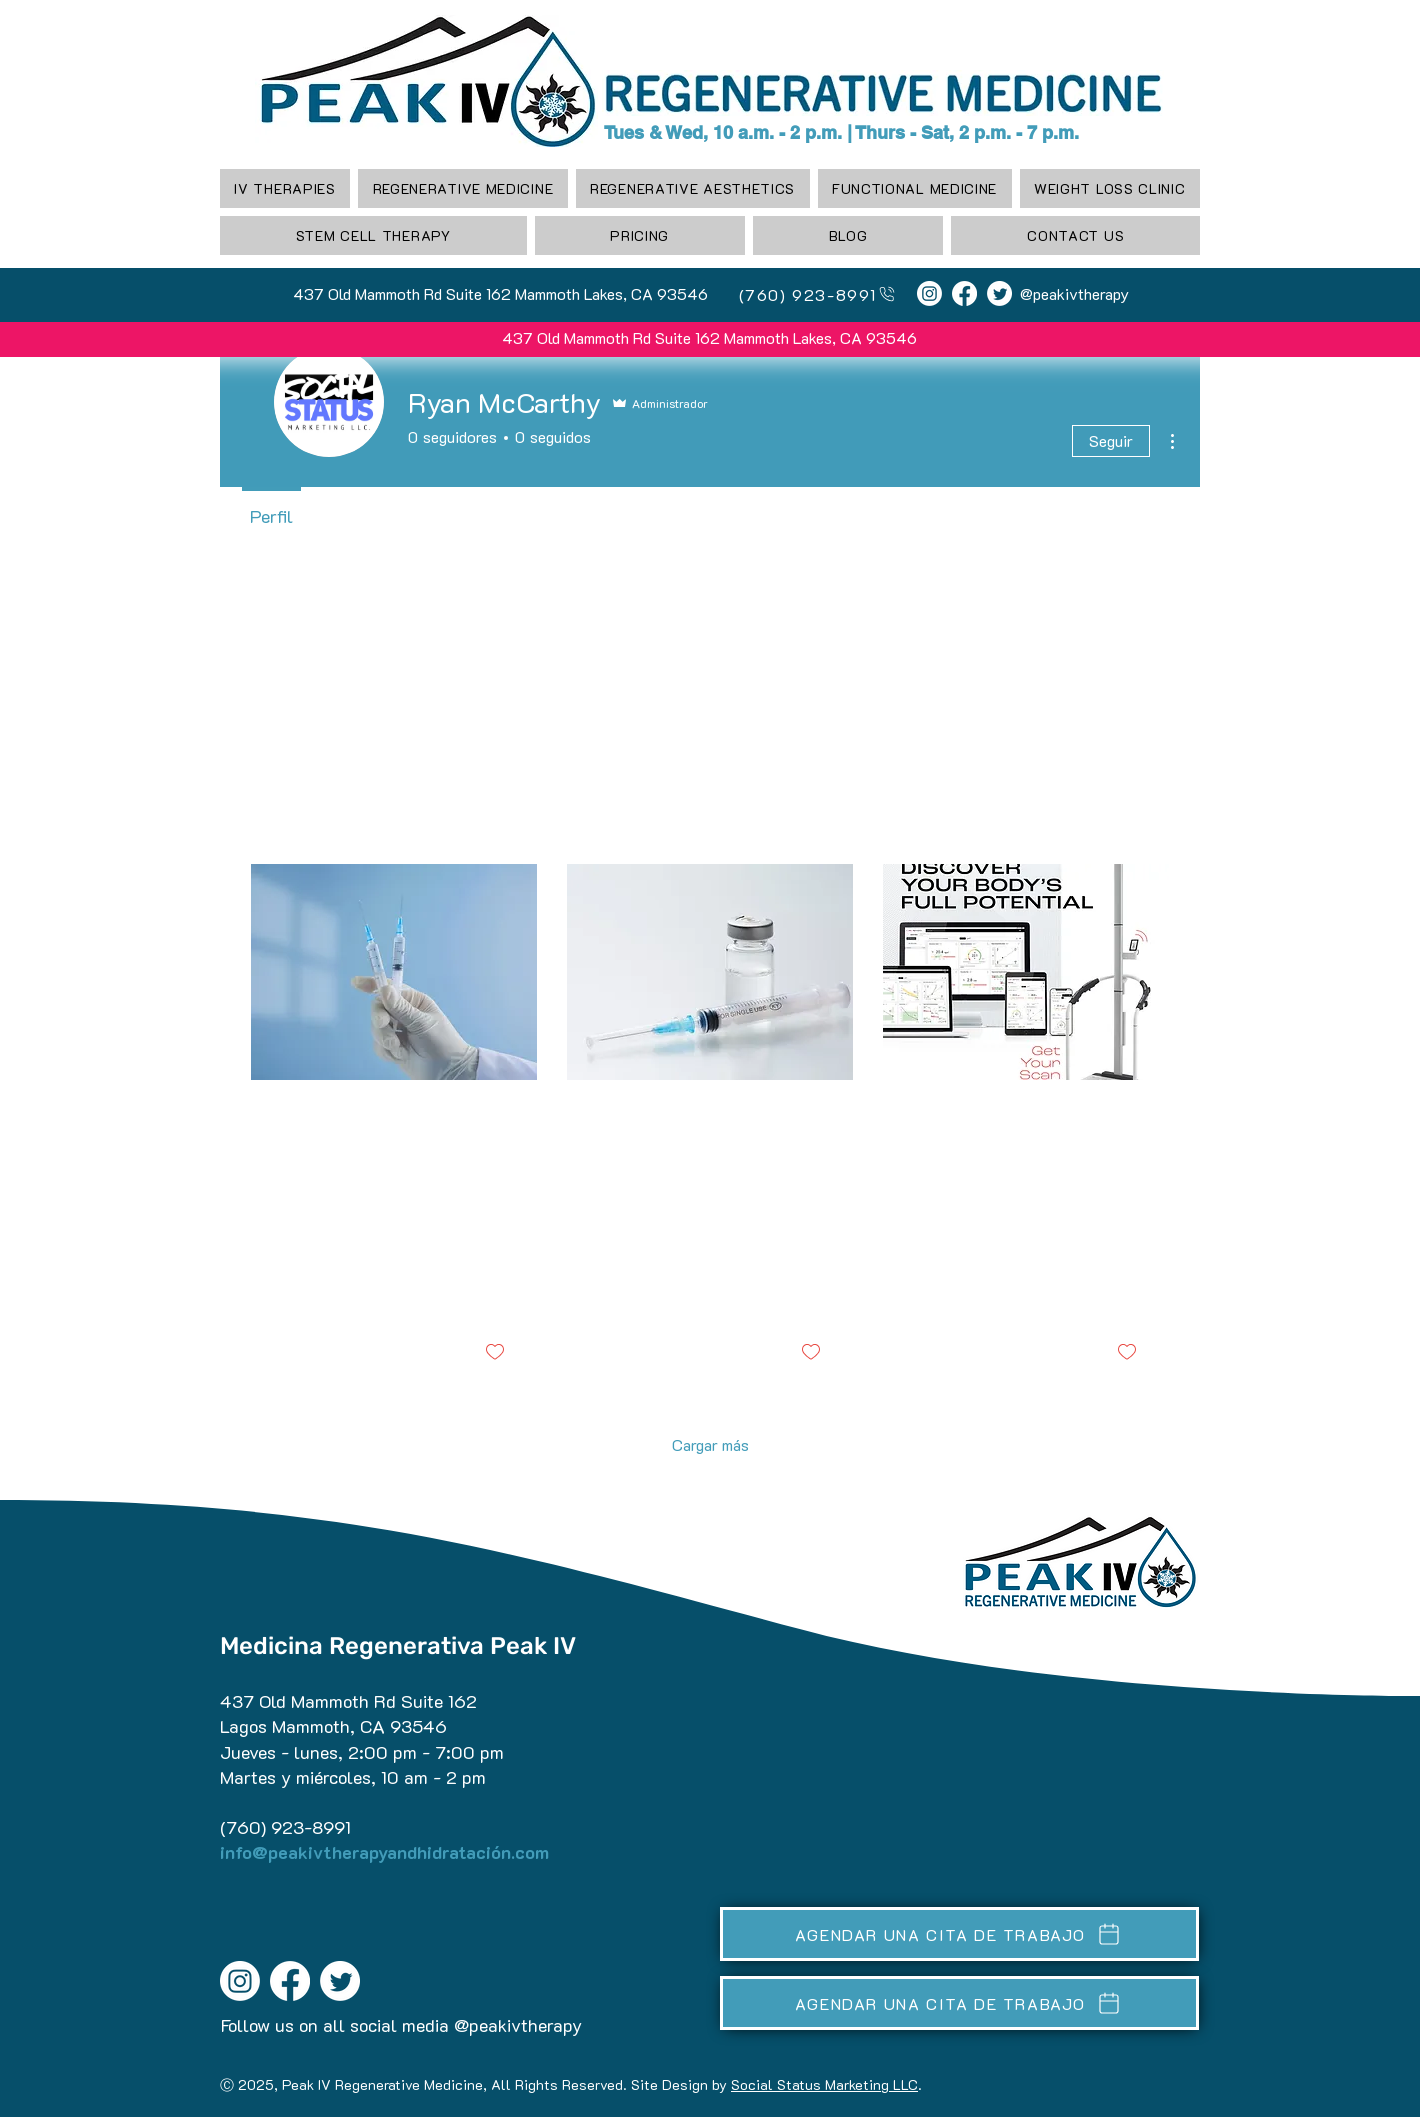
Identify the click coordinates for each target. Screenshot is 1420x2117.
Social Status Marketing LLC (824, 2084)
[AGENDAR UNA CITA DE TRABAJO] (959, 1934)
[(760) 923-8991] (809, 294)
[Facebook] (964, 293)
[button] (462, 188)
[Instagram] (929, 293)
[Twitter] (999, 293)
